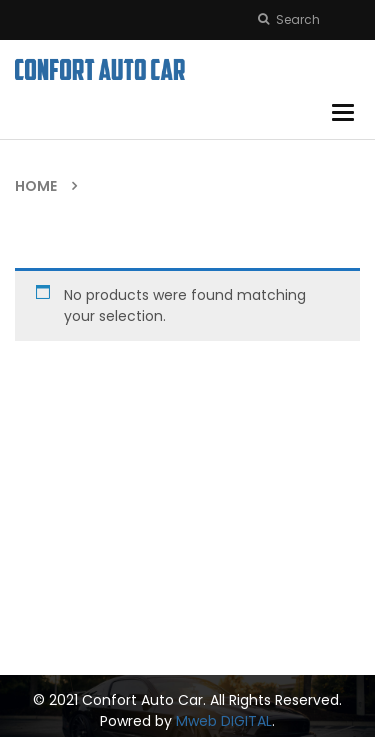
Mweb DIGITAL (224, 721)
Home (36, 186)
